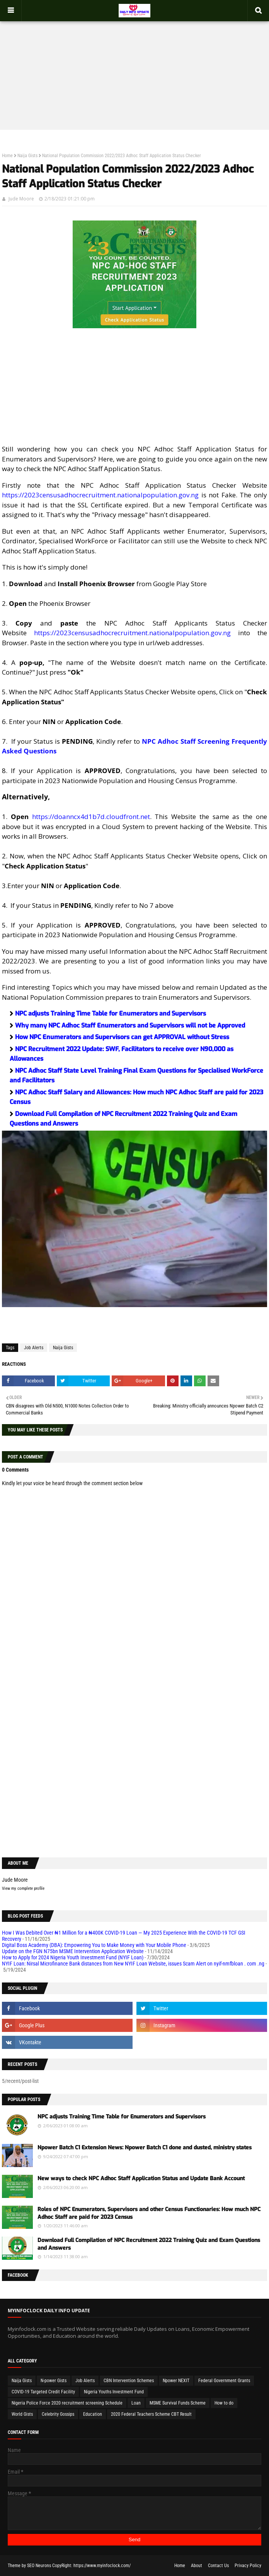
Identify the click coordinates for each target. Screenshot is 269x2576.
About (196, 2565)
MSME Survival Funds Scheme (178, 2403)
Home (7, 155)
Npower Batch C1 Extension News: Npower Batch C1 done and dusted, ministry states (144, 2147)
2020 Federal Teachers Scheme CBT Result (151, 2414)
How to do (224, 2403)
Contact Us (218, 2565)
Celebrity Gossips (58, 2414)
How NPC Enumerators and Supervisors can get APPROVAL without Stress (122, 1037)
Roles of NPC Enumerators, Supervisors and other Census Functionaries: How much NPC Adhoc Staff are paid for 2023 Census (148, 2213)
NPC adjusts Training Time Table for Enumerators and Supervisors (110, 1013)
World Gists (22, 2414)
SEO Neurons (39, 2565)
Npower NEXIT (176, 2380)
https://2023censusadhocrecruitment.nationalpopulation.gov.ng (100, 494)
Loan (136, 2403)
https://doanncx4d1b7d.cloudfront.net (91, 816)
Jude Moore (21, 198)
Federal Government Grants (224, 2380)
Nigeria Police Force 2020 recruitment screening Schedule (67, 2403)
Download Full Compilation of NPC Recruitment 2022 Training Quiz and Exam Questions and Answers (148, 2244)
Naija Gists (27, 155)
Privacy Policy (248, 2565)
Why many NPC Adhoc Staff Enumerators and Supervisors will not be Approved (130, 1025)
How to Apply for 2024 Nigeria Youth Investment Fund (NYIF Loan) (72, 1957)
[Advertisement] (134, 68)
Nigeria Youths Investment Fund (114, 2392)
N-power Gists (53, 2380)
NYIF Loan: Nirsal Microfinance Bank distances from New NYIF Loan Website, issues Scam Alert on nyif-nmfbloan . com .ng (133, 1963)
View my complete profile (23, 1888)
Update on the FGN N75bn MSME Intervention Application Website (73, 1951)
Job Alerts (33, 1347)
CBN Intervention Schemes (129, 2380)
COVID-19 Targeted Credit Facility (43, 2392)
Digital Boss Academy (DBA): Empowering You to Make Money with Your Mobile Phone (94, 1945)
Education (92, 2414)
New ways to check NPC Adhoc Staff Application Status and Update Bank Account (141, 2178)
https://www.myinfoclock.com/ (102, 2565)
